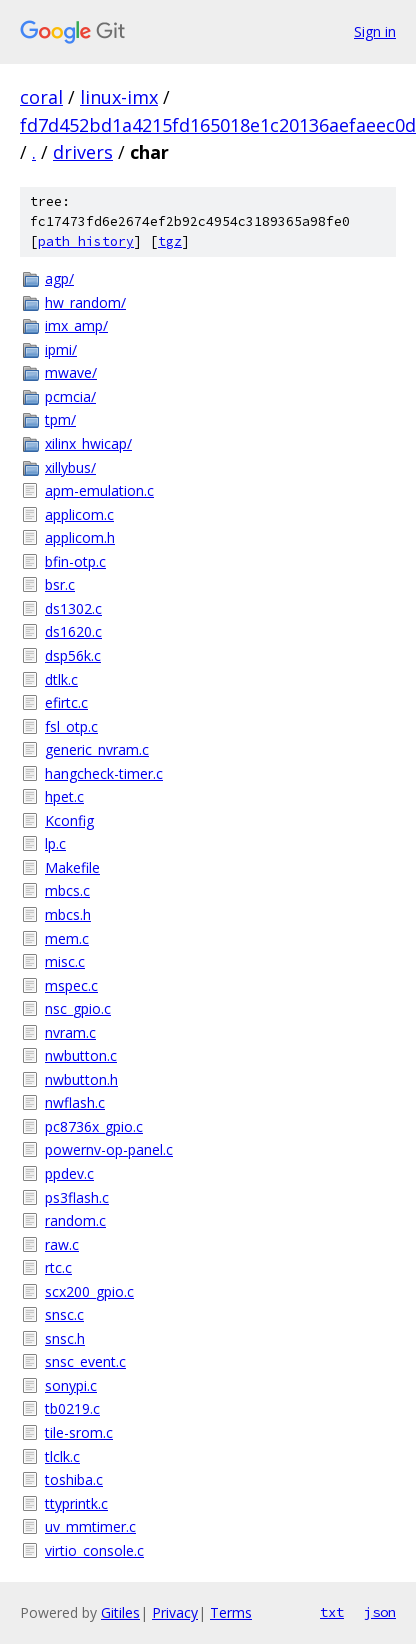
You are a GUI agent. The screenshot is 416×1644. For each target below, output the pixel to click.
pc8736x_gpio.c (94, 1126)
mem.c (67, 938)
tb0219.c (72, 1408)
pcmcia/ (70, 396)
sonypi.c (71, 1385)
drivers (83, 152)
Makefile (72, 867)
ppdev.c (69, 1173)
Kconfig (69, 820)
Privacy (175, 1612)
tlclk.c (62, 1456)
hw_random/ (85, 302)
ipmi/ (61, 349)
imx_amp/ (76, 325)
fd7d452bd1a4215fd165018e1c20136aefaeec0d (218, 125)
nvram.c (70, 1032)
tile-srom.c (79, 1432)
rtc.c (58, 1267)
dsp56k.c (73, 655)
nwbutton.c (81, 1055)
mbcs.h (68, 914)
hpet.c (64, 796)
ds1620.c (73, 631)
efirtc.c (66, 702)
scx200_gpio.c (89, 1291)
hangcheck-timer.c (104, 773)
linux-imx (119, 97)
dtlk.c (61, 679)
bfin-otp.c (75, 561)
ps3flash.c (77, 1197)
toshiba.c (74, 1479)
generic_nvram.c (97, 749)
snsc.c (64, 1314)
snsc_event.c (85, 1361)
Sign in (375, 31)
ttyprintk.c (76, 1503)
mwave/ (71, 372)
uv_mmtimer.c (90, 1526)
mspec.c (71, 985)
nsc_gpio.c (78, 1008)
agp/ (59, 278)
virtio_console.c (94, 1550)
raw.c (62, 1244)
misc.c (65, 961)
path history (86, 241)
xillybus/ (70, 467)
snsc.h (65, 1338)
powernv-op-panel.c (109, 1149)
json (380, 1612)
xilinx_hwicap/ (88, 443)
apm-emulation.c (99, 490)
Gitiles (120, 1612)
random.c (75, 1220)
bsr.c (60, 584)
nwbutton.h (81, 1079)
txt (332, 1612)
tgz (170, 241)
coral (41, 97)
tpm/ (60, 419)
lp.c (55, 843)
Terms (231, 1612)
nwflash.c (75, 1102)
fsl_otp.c (71, 726)
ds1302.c (73, 608)
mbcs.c (67, 890)
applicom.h (80, 537)
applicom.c (79, 514)
